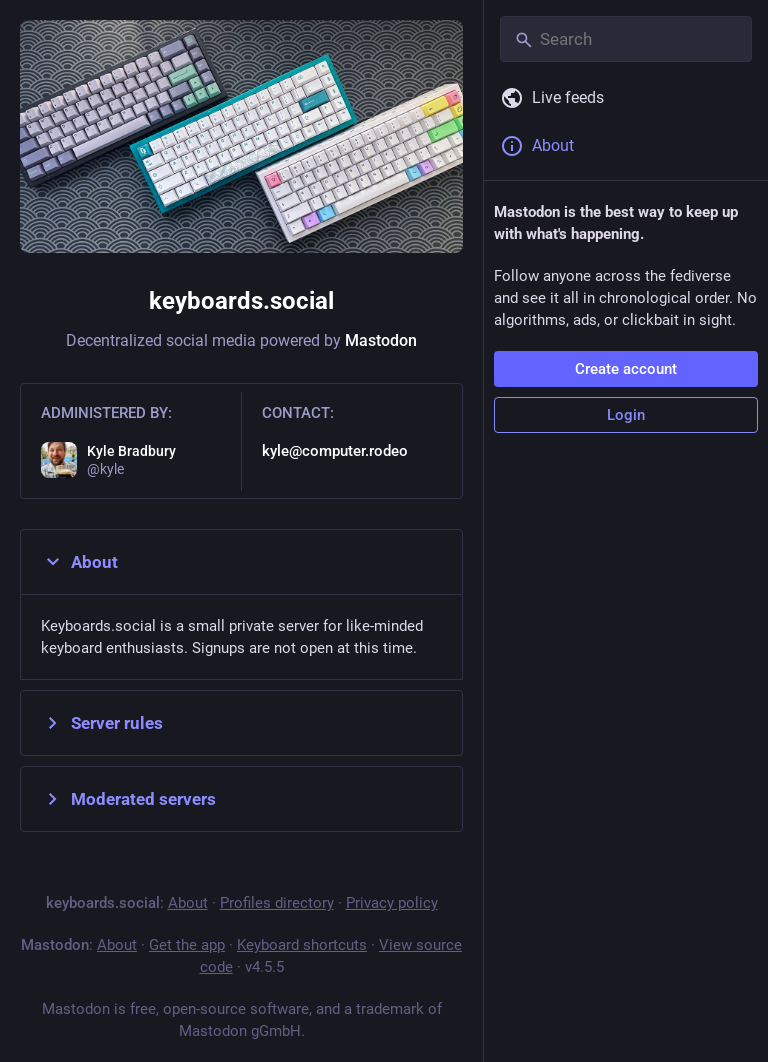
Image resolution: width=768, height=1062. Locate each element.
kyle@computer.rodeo (335, 451)
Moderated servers (128, 799)
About (79, 562)
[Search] (626, 39)
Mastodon (381, 340)
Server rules (102, 723)
